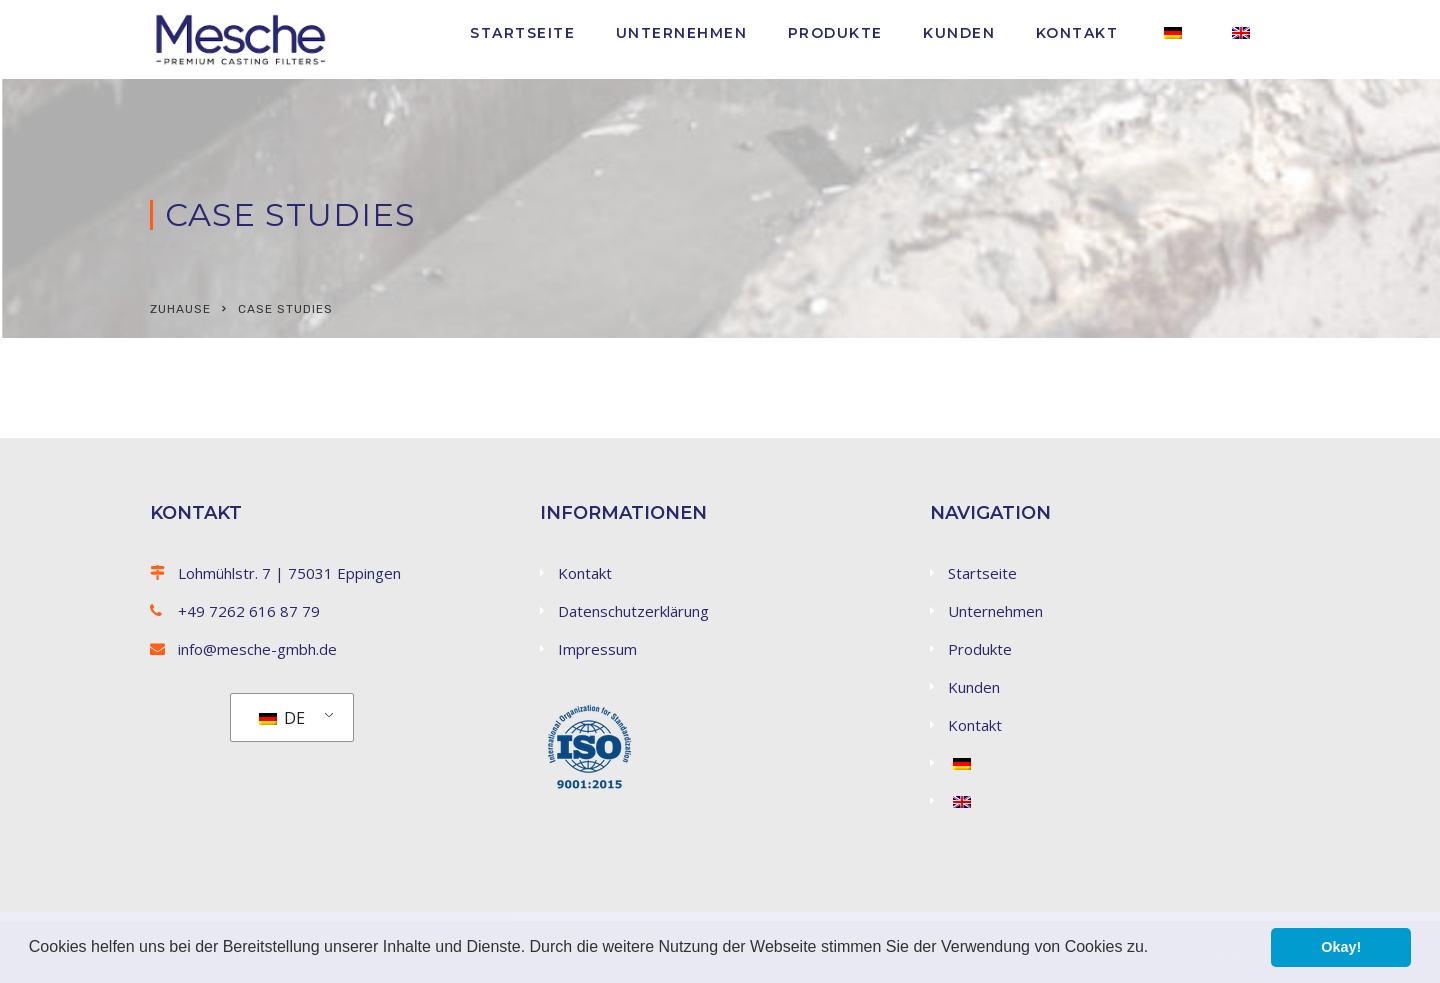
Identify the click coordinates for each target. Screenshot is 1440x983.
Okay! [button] (1341, 947)
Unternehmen (682, 33)
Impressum (597, 649)
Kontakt (1077, 33)
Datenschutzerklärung (633, 611)
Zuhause (180, 309)
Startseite (522, 33)
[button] (1156, 949)
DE (282, 718)
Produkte (835, 33)
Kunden (959, 33)
